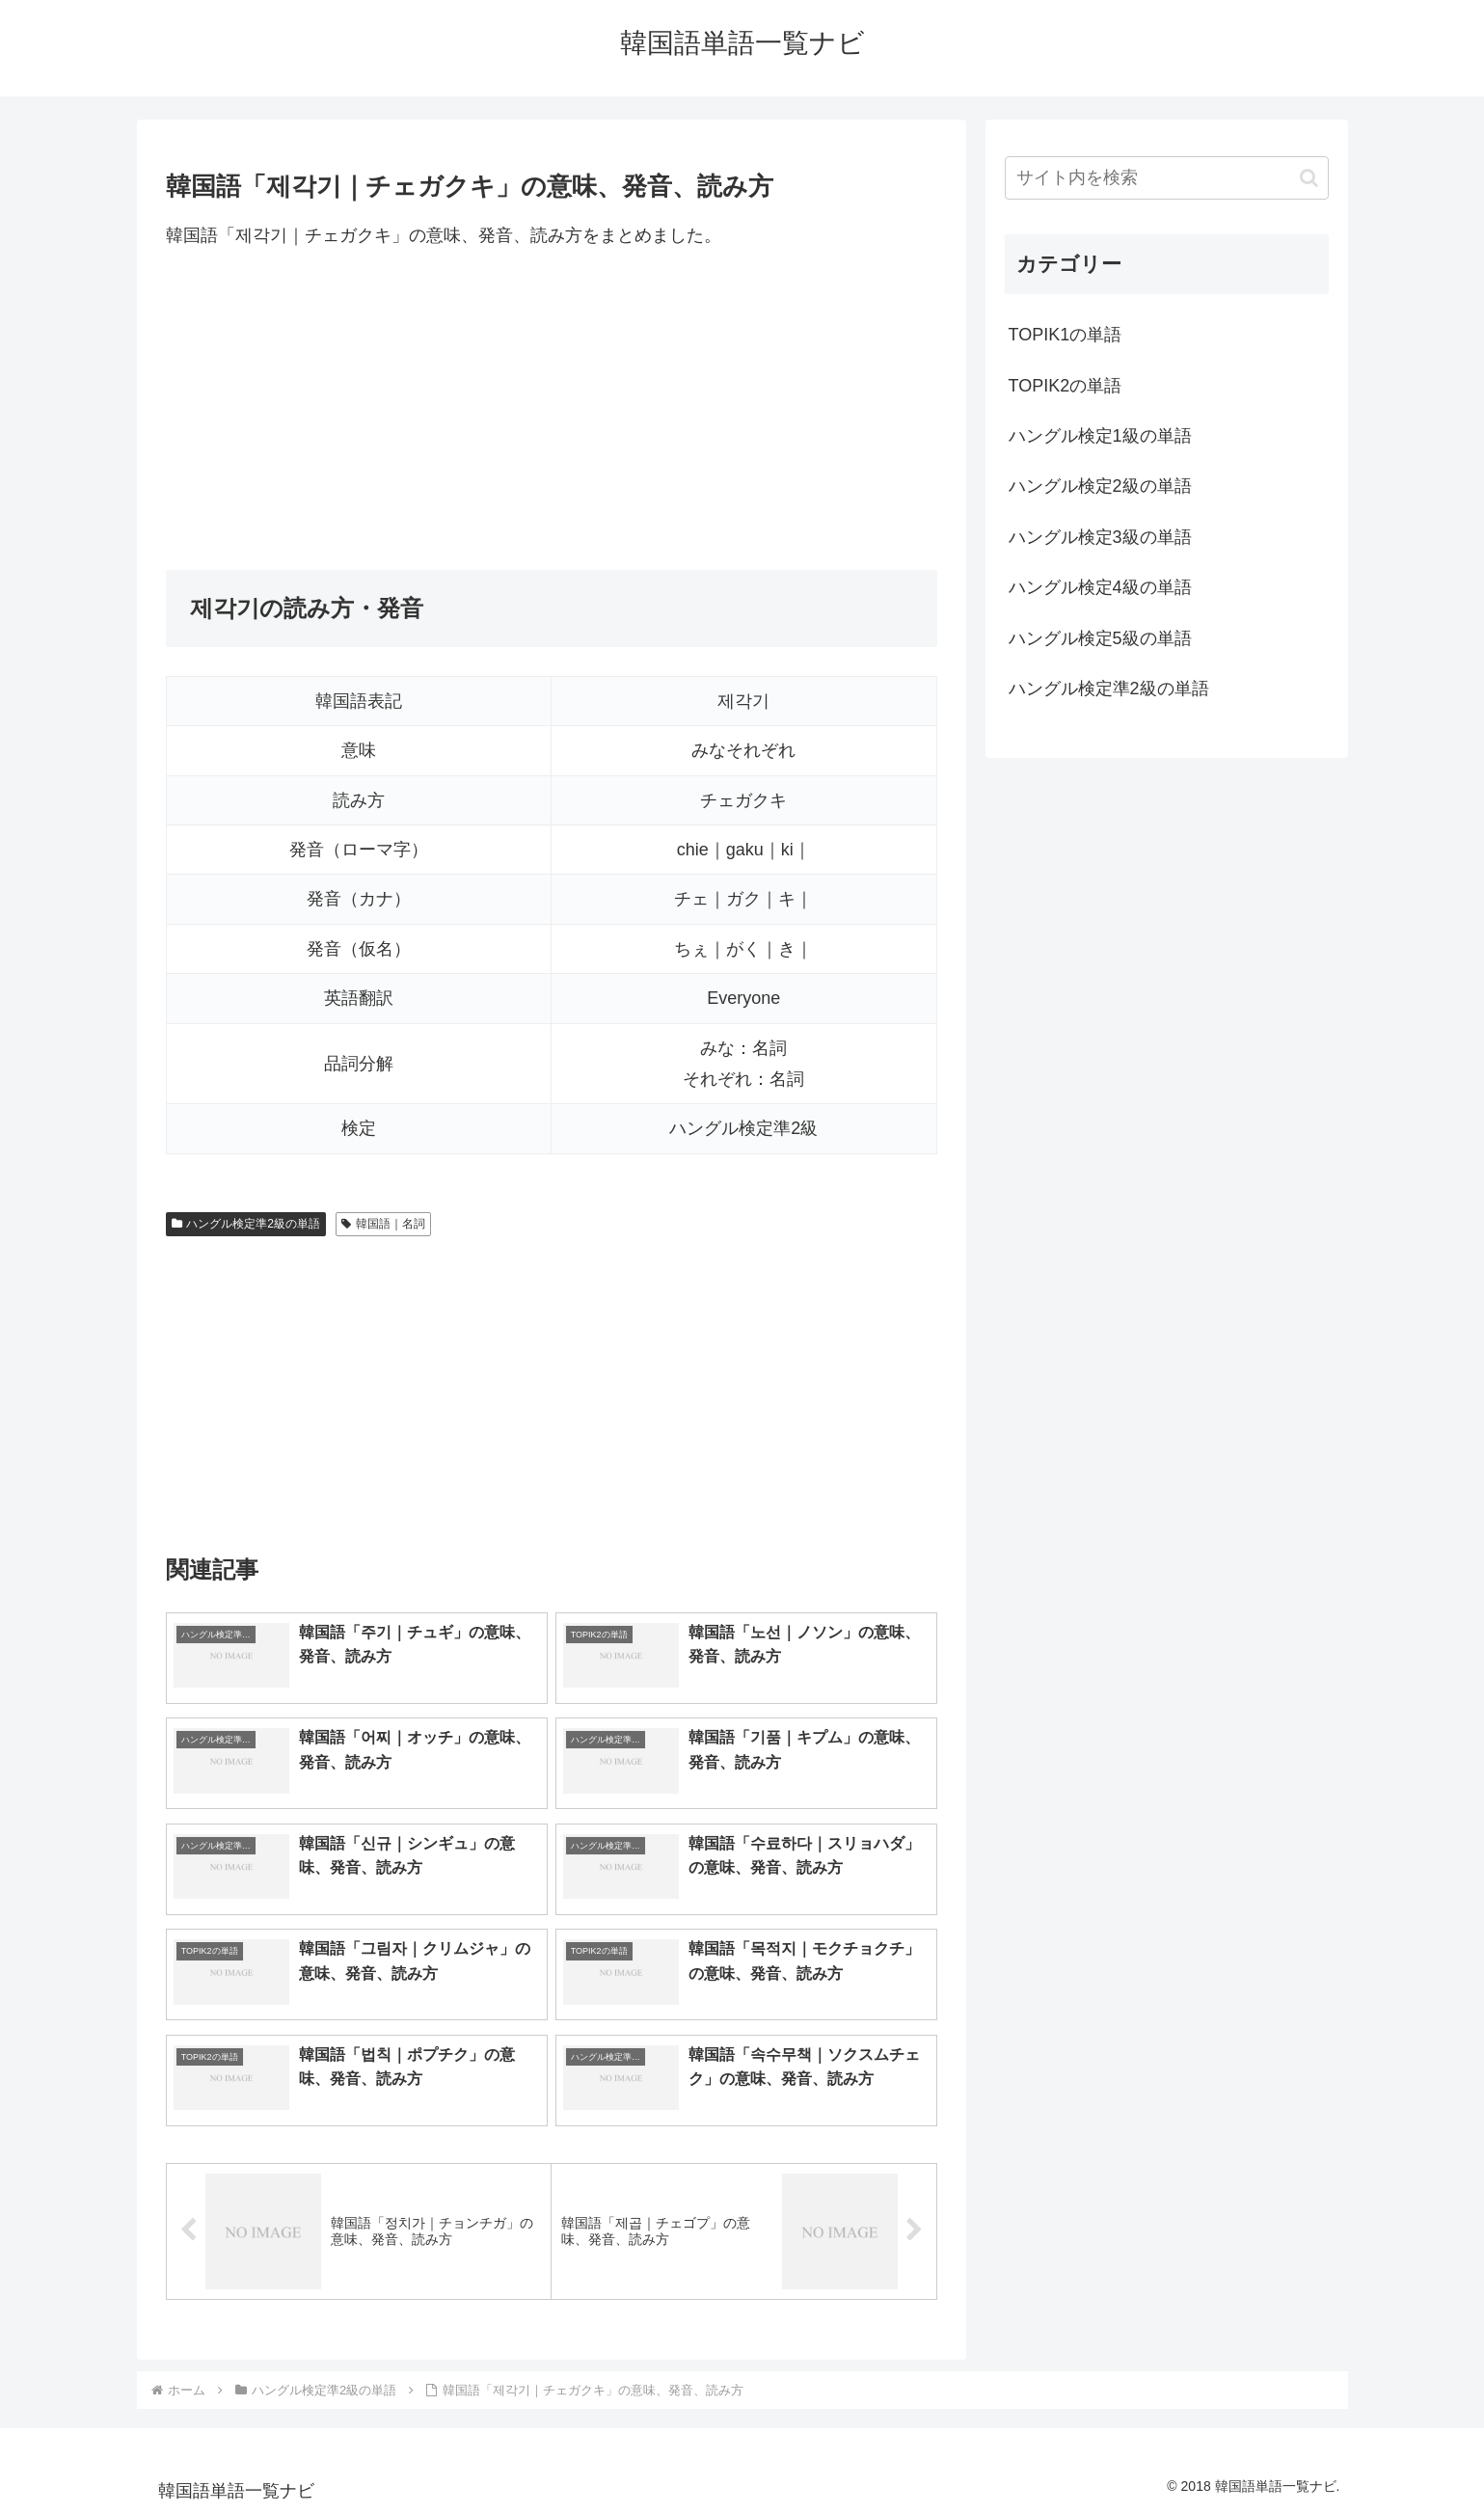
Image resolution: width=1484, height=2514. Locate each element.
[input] (1167, 178)
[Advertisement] (551, 410)
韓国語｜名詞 (383, 1223)
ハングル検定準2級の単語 (246, 1223)
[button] (1309, 178)
